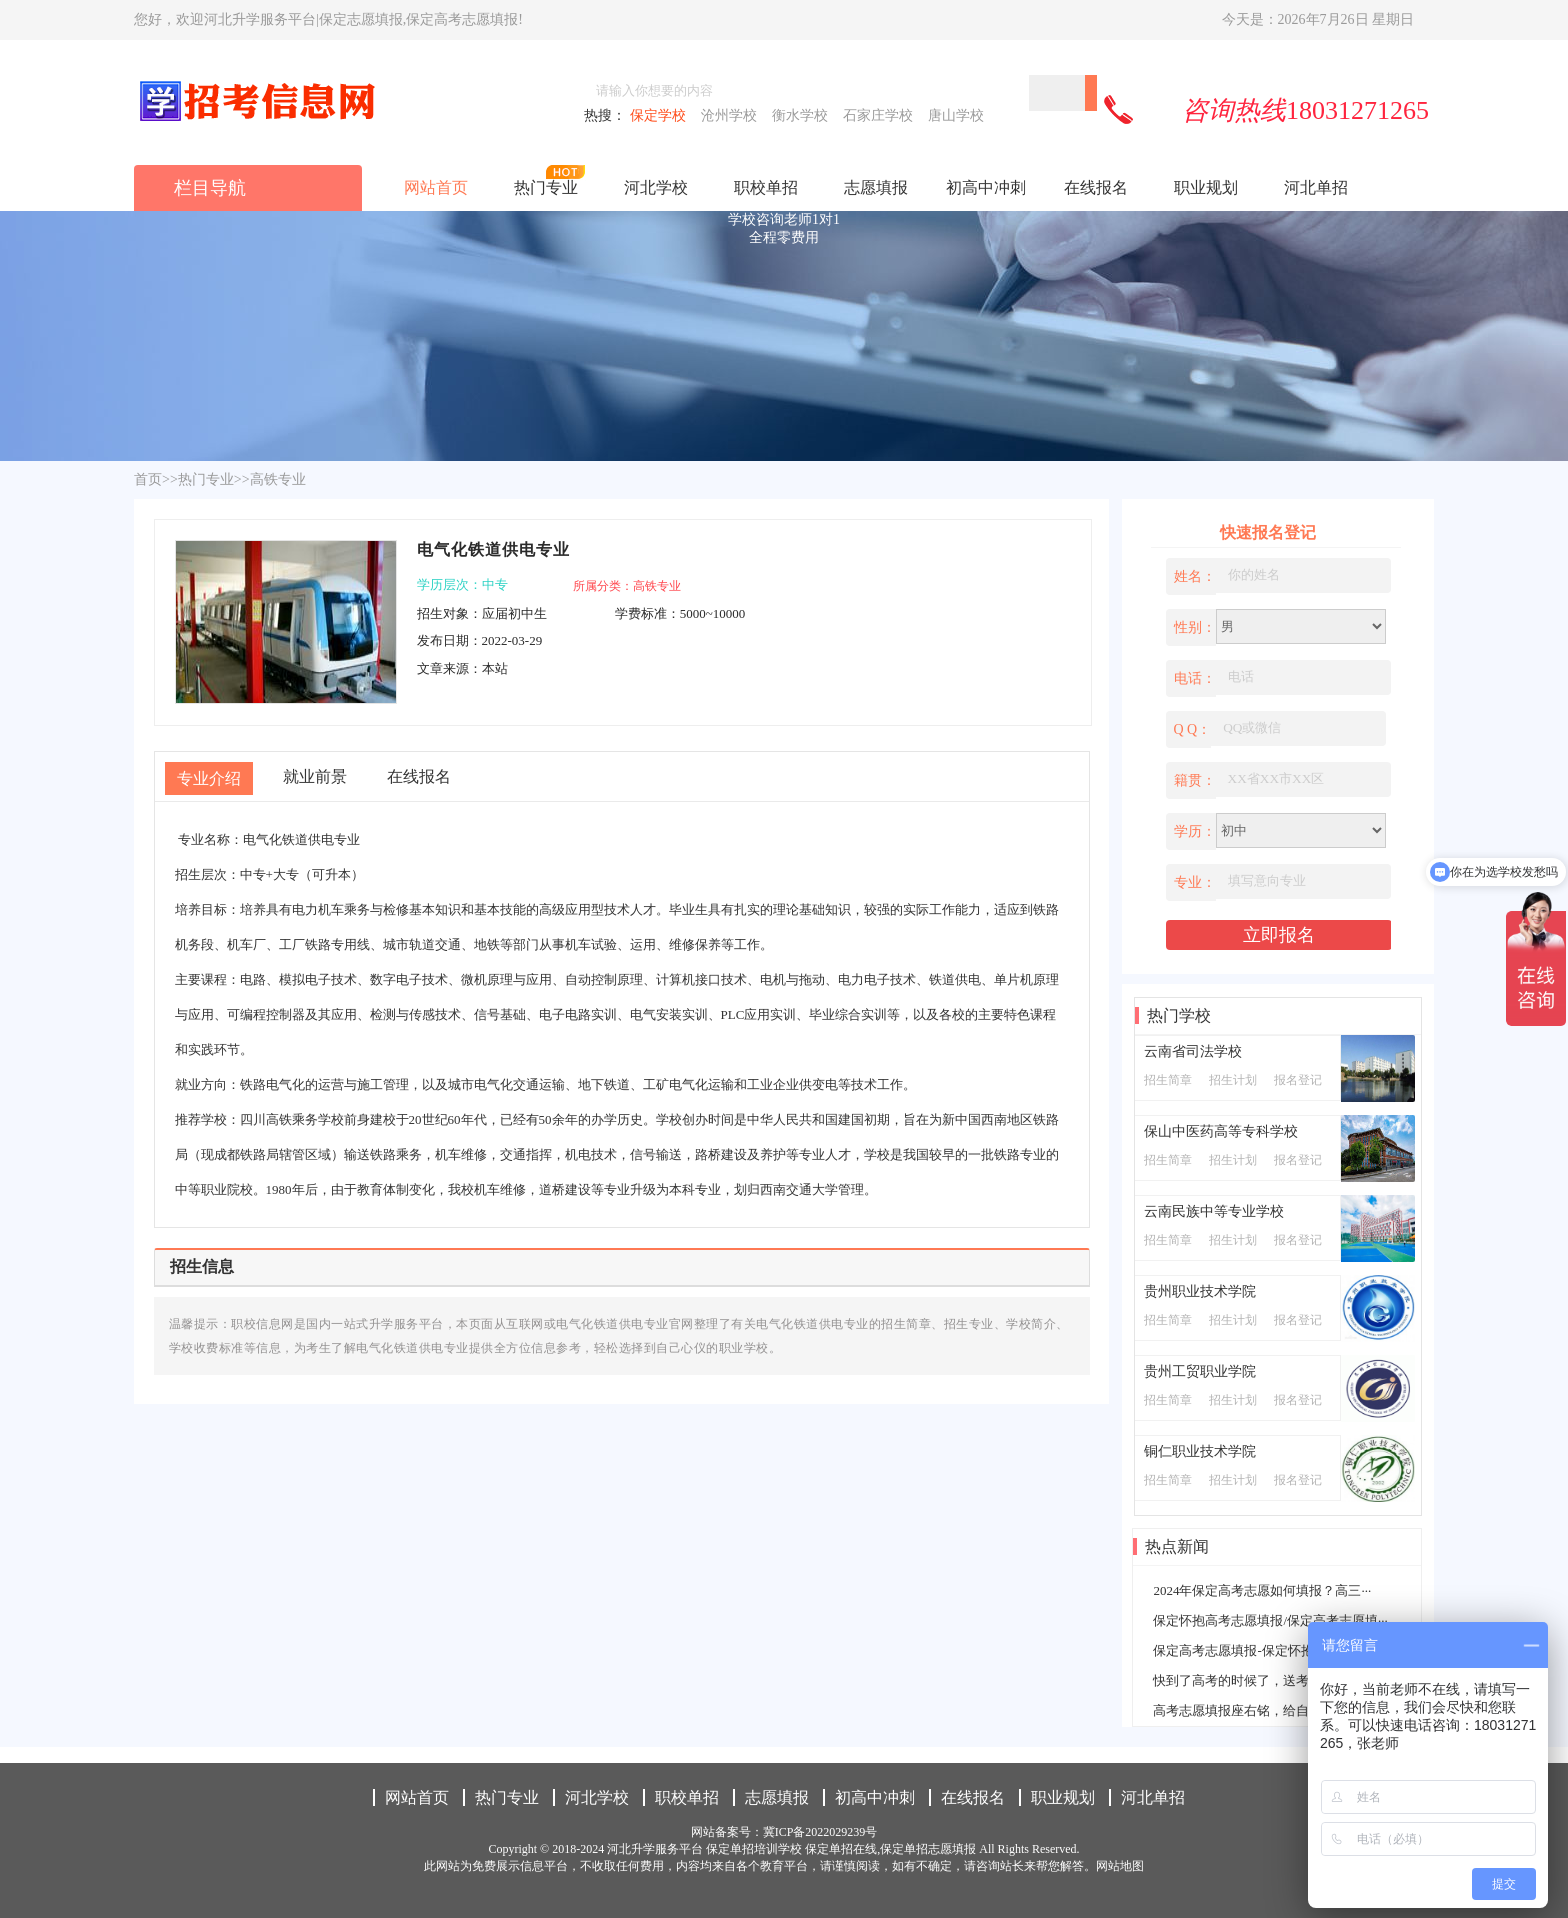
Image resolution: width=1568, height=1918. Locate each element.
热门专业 (546, 187)
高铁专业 (278, 479)
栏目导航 (210, 188)
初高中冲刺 (986, 187)
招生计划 (1233, 1080)
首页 (148, 479)
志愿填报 (876, 187)
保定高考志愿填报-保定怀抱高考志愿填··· (1270, 1650)
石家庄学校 (881, 115)
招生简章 (1168, 1080)
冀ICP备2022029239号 (820, 1832)
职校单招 (766, 187)
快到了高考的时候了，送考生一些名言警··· (1275, 1680)
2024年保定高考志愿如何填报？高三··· (1262, 1590)
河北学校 (656, 187)
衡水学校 (803, 115)
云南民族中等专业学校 (1214, 1211)
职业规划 (1206, 187)
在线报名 (1096, 187)
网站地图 (1120, 1866)
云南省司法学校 (1193, 1051)
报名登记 (1298, 1080)
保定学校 (661, 115)
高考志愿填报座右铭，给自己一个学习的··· (1275, 1710)
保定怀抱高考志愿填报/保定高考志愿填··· (1270, 1620)
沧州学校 (732, 115)
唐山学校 (958, 115)
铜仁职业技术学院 (1200, 1451)
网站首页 (436, 187)
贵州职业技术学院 (1200, 1291)
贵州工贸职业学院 (1200, 1371)
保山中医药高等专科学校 (1221, 1131)
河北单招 (1316, 187)
